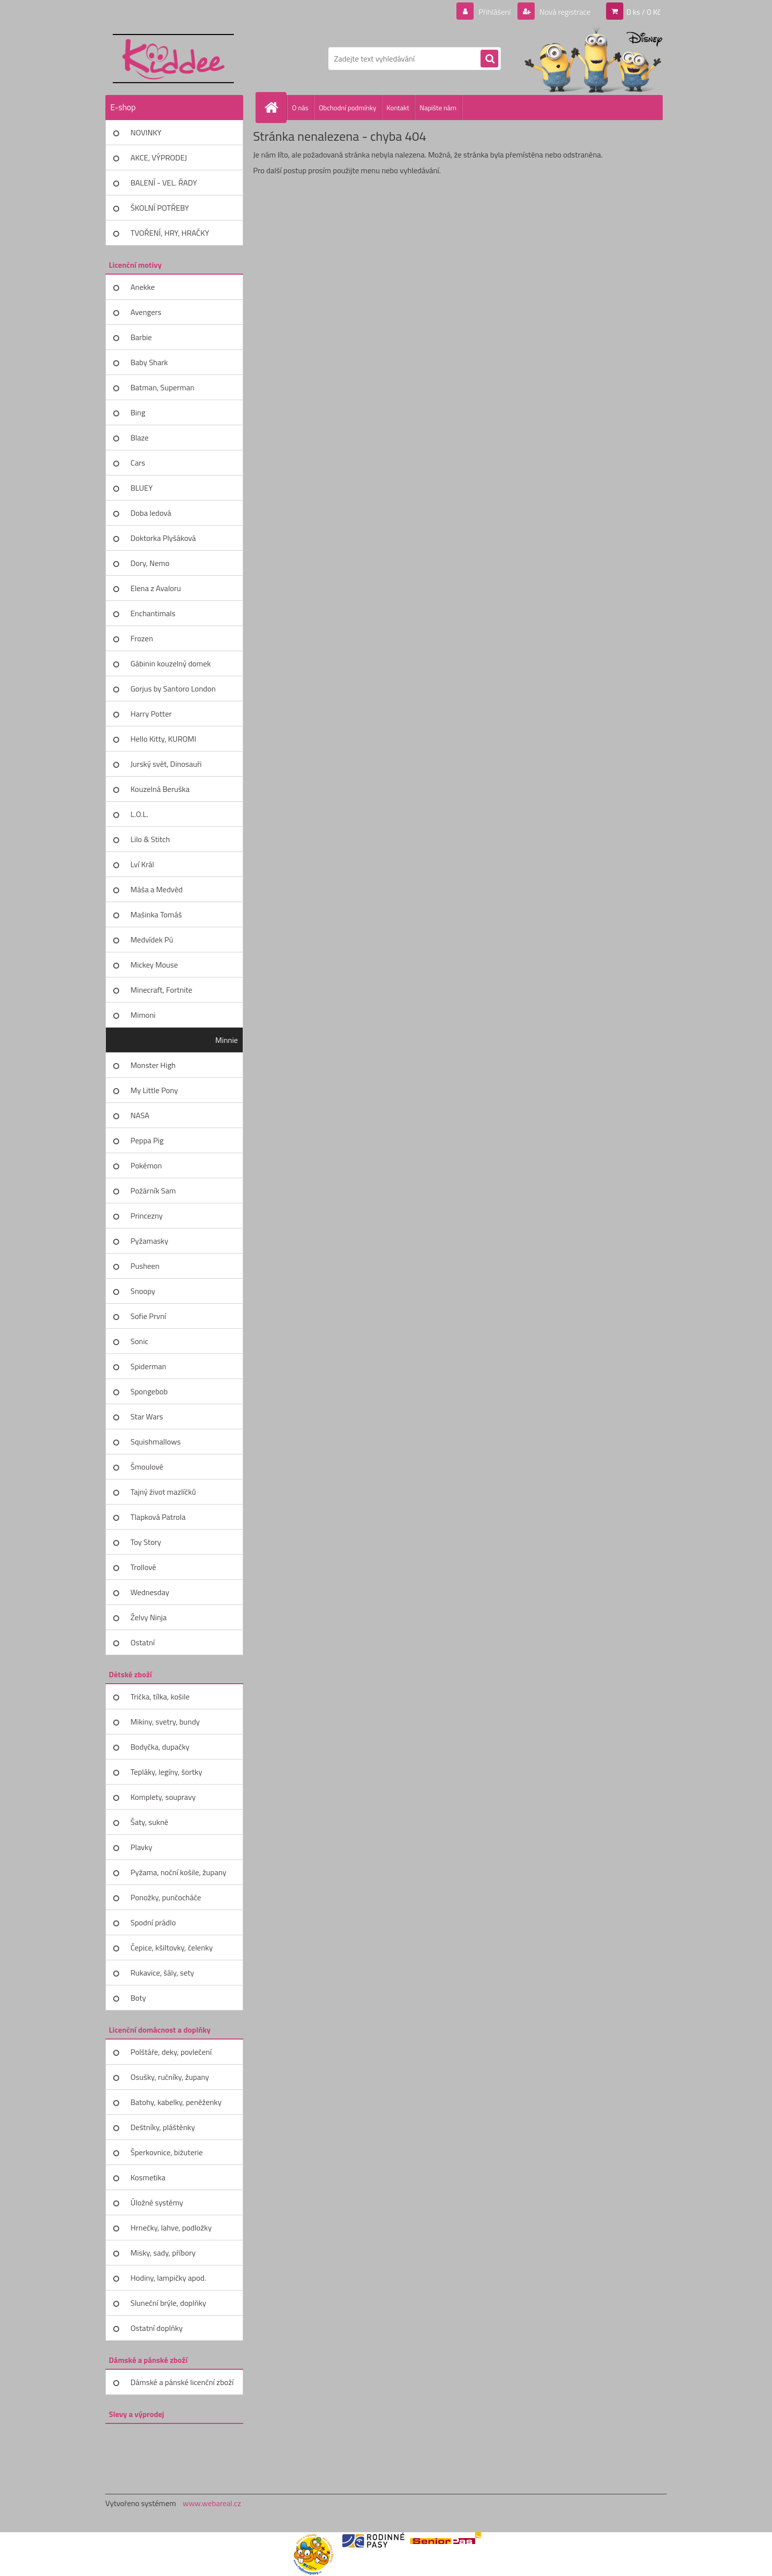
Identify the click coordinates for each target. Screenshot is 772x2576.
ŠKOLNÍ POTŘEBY (159, 208)
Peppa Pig (146, 1140)
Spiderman (148, 1366)
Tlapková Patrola (158, 1517)
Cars (137, 463)
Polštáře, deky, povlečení (171, 2052)
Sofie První (148, 1316)
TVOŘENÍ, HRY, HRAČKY (169, 233)
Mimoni (143, 1015)
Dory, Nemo (149, 563)
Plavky (141, 1847)
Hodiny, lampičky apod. (168, 2278)
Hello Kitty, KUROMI (163, 739)
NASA (139, 1115)
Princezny (146, 1216)
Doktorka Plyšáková (163, 538)
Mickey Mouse (154, 965)
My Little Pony (154, 1090)
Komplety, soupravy (162, 1797)
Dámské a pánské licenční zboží (182, 2382)
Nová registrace (564, 12)
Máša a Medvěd (156, 889)
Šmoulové (146, 1467)
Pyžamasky (149, 1241)
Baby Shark (149, 362)
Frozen (141, 638)
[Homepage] (275, 107)
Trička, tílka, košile (160, 1696)
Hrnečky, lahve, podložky (171, 2227)
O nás (300, 107)
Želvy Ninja (148, 1617)
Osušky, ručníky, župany (169, 2077)
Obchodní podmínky (347, 107)
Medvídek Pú (151, 939)
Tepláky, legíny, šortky (166, 1772)
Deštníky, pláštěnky (162, 2127)
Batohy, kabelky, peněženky (176, 2102)
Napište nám (437, 107)
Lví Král (142, 864)
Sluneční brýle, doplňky (168, 2303)
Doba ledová (150, 513)
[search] (489, 59)
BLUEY (141, 488)
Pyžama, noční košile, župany (178, 1872)
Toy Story (145, 1542)
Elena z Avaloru (155, 588)
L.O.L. (139, 814)
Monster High (153, 1065)
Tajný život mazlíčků (163, 1492)
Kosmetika (147, 2177)
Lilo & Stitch (150, 839)
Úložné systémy (156, 2202)
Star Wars (146, 1416)
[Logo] (173, 58)
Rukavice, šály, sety (162, 1973)
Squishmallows (155, 1441)
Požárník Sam (153, 1190)
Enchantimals (152, 613)
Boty (138, 1998)
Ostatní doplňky (156, 2328)
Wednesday (149, 1592)
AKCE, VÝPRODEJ (158, 157)
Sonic (139, 1341)
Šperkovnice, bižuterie (166, 2152)
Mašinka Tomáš (156, 914)
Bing (137, 412)
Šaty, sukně (149, 1822)
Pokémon (146, 1165)
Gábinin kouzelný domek (170, 663)
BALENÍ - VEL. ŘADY (163, 182)
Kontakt (397, 107)
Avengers (145, 312)
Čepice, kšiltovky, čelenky (171, 1947)
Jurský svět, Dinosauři (165, 764)
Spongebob (149, 1391)
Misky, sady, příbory (162, 2253)
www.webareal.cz (212, 2503)
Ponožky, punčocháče (165, 1897)
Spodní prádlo (153, 1922)
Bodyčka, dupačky (160, 1747)
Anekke (142, 287)
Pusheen (145, 1266)
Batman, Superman (162, 387)
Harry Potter (151, 714)
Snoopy (142, 1291)
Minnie (226, 1040)
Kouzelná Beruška (160, 789)
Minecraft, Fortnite (161, 990)
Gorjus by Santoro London (173, 688)
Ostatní (142, 1642)
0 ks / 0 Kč (643, 12)
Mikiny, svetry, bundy (165, 1722)
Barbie (141, 337)
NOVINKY (145, 132)
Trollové (143, 1567)
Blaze (139, 437)
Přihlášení (495, 12)
